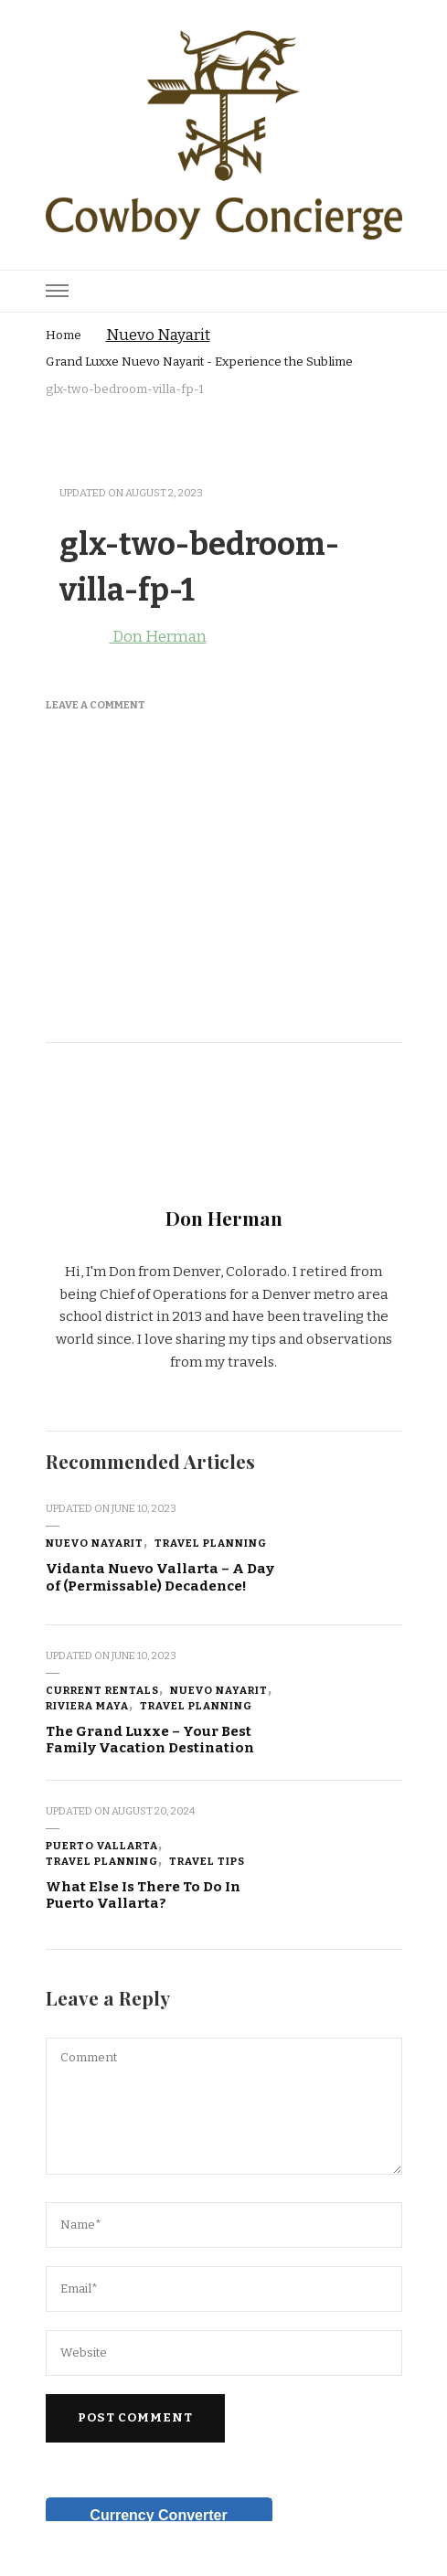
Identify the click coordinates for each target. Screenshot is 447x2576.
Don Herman (126, 636)
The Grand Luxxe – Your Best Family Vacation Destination (150, 1740)
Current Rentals (102, 1690)
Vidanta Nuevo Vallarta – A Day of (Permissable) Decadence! (160, 1577)
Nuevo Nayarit (158, 335)
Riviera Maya (87, 1705)
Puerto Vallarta (102, 1845)
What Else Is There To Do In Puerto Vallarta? (143, 1895)
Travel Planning (210, 1543)
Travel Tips (207, 1861)
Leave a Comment (95, 704)
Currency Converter (158, 2515)
